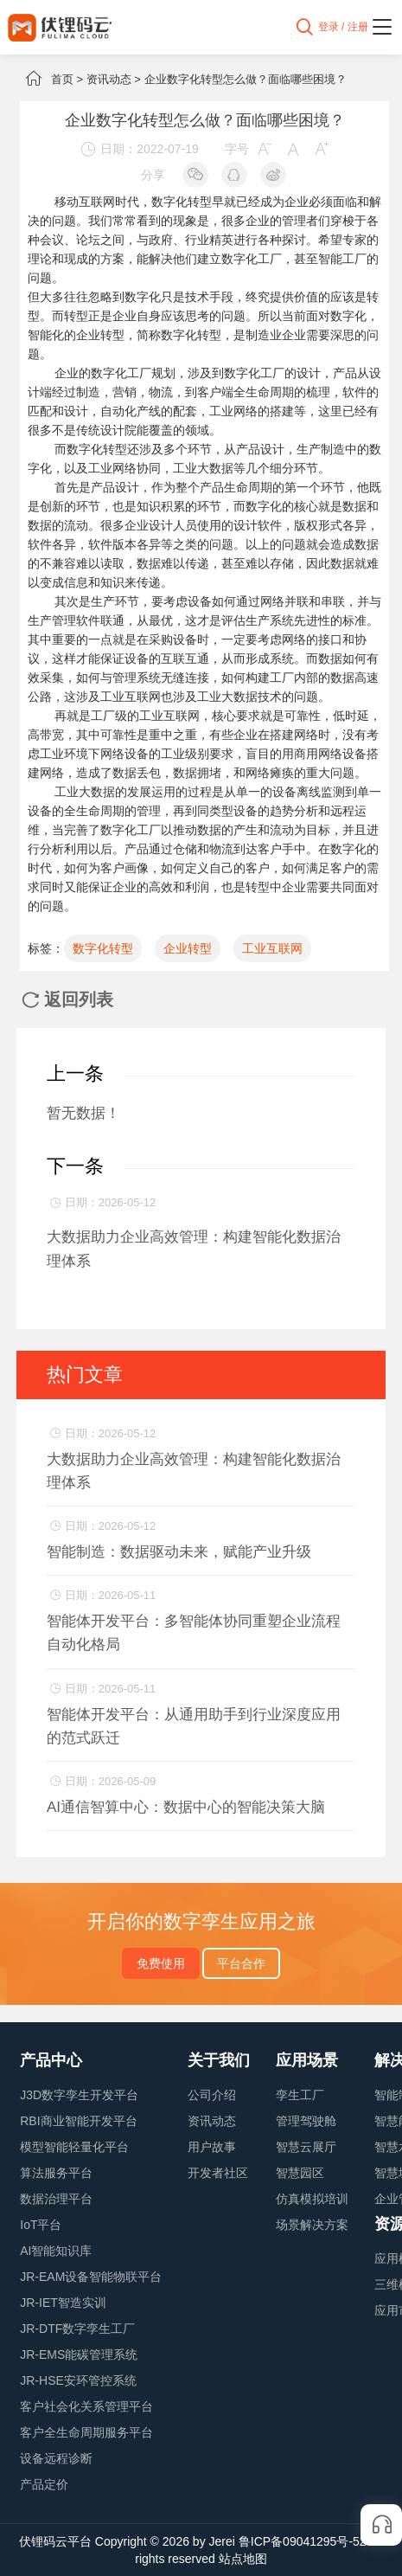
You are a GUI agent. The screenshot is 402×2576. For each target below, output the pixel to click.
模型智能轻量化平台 (74, 2147)
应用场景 (307, 2060)
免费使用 (161, 1963)
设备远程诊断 (56, 2458)
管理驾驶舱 (306, 2121)
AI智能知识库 (56, 2251)
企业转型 (187, 948)
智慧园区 (300, 2173)
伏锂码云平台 (55, 2541)
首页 (62, 79)
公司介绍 (212, 2095)
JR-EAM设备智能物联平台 (91, 2277)
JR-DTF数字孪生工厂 (77, 2328)
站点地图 (243, 2559)
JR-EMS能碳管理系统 (78, 2354)
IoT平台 (40, 2225)
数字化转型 (103, 948)
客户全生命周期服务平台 (86, 2432)
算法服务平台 (56, 2173)
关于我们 (219, 2060)
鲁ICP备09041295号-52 (303, 2541)
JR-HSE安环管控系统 (78, 2380)
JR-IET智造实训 (63, 2302)
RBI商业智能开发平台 (78, 2121)
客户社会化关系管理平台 (86, 2406)
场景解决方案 (312, 2225)
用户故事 (212, 2147)
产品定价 (44, 2484)
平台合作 (241, 1963)
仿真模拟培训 (312, 2199)
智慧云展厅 (306, 2147)
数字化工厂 (251, 259)
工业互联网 (169, 716)
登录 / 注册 (343, 27)
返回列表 (67, 999)
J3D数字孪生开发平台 (79, 2095)
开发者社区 (218, 2173)
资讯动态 (108, 79)
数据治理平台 (56, 2199)
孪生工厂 (300, 2095)
